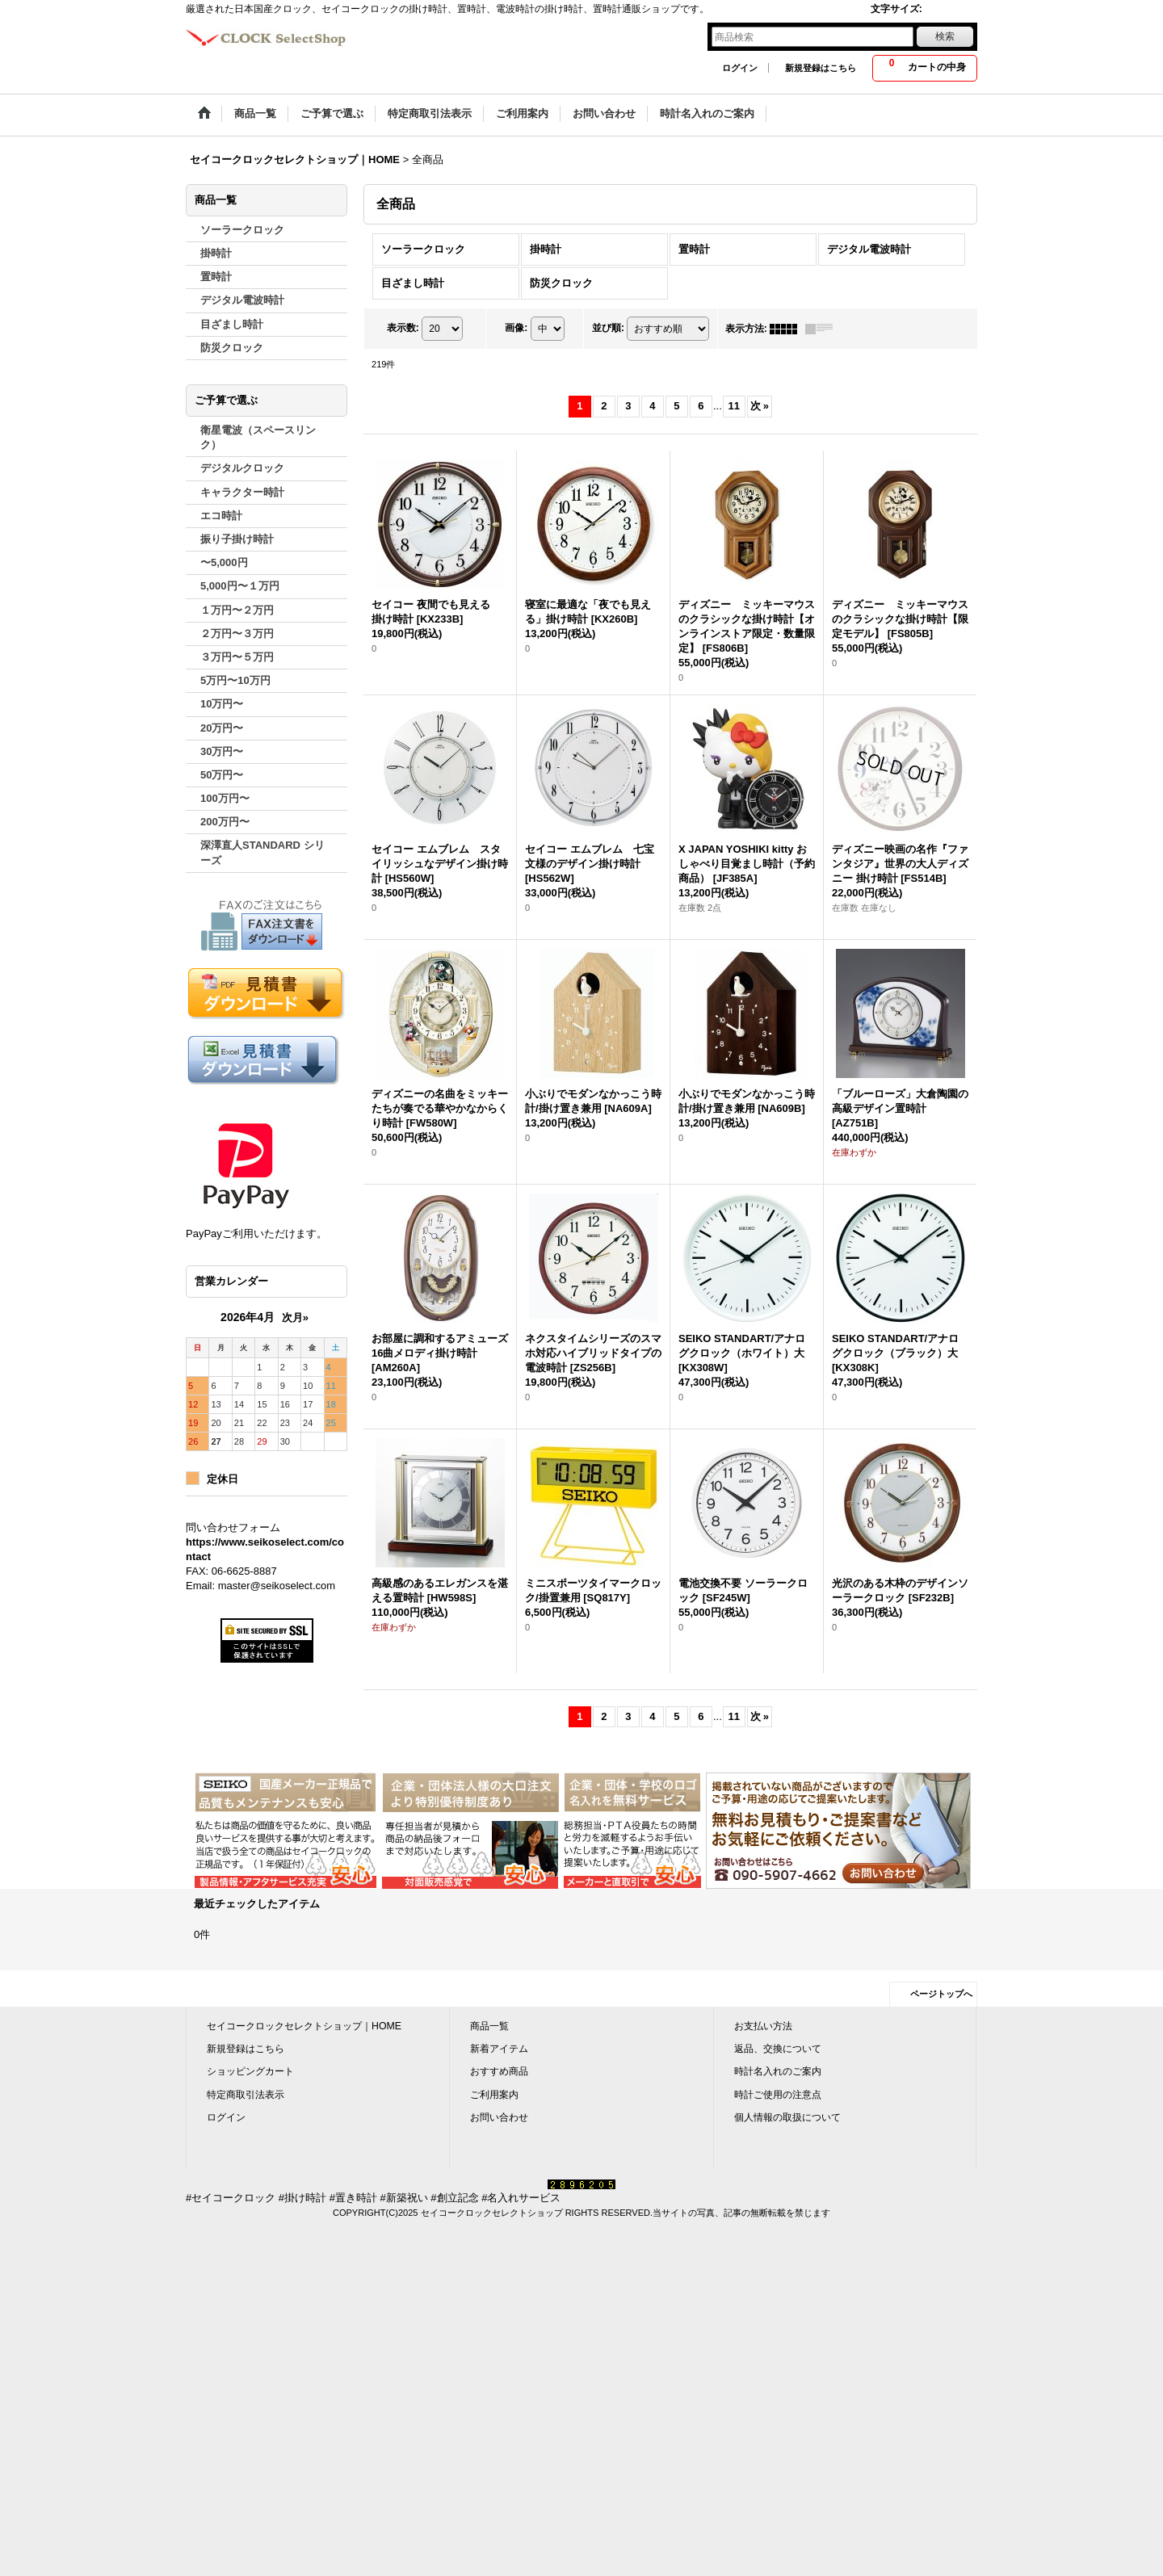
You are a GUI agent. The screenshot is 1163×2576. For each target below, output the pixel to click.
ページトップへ (941, 1994)
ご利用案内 (494, 2094)
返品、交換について (777, 2048)
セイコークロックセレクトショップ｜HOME (304, 2026)
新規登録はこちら (820, 68)
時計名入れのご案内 (777, 2071)
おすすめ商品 (499, 2071)
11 (734, 406)
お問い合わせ (499, 2117)
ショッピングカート (250, 2071)
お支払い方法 (763, 2026)
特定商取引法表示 (245, 2094)
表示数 (403, 328)
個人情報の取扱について (787, 2117)
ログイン (740, 68)
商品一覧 (489, 2026)
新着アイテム (499, 2048)
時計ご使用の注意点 (777, 2094)
